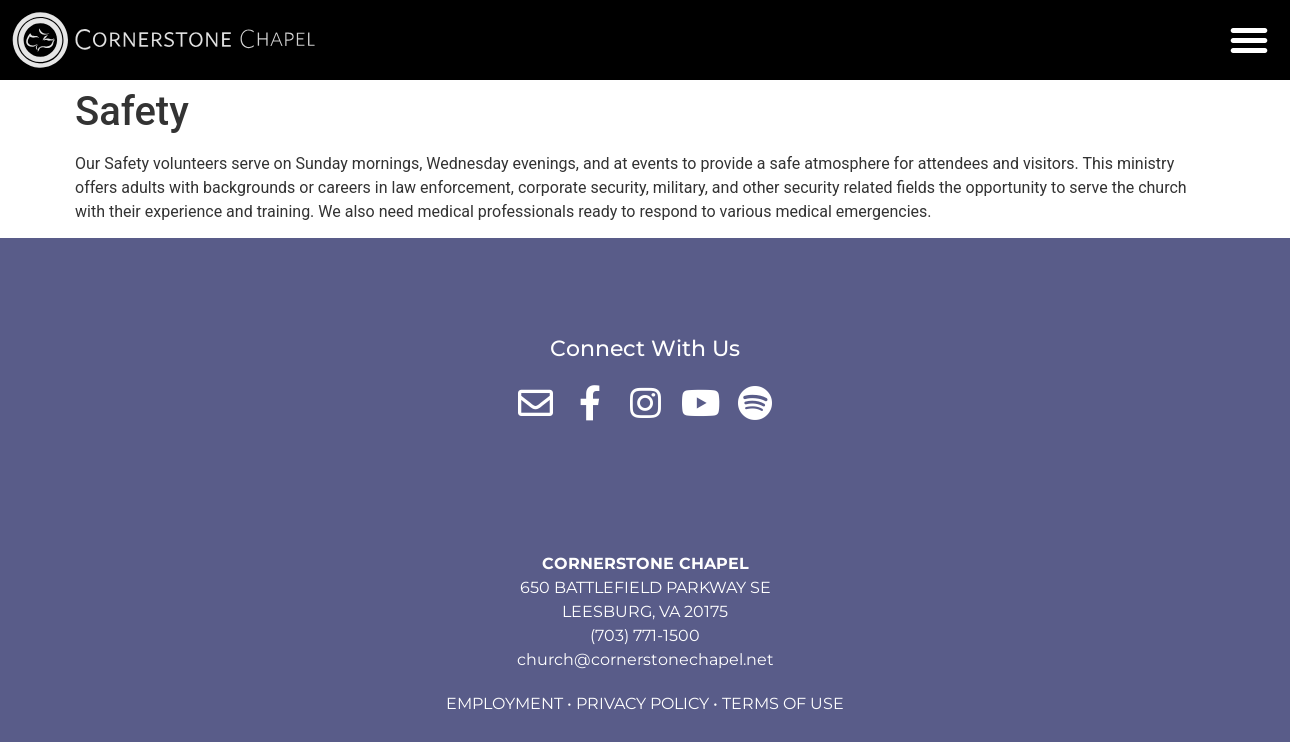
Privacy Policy (642, 703)
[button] (1249, 40)
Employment (504, 703)
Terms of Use (783, 703)
